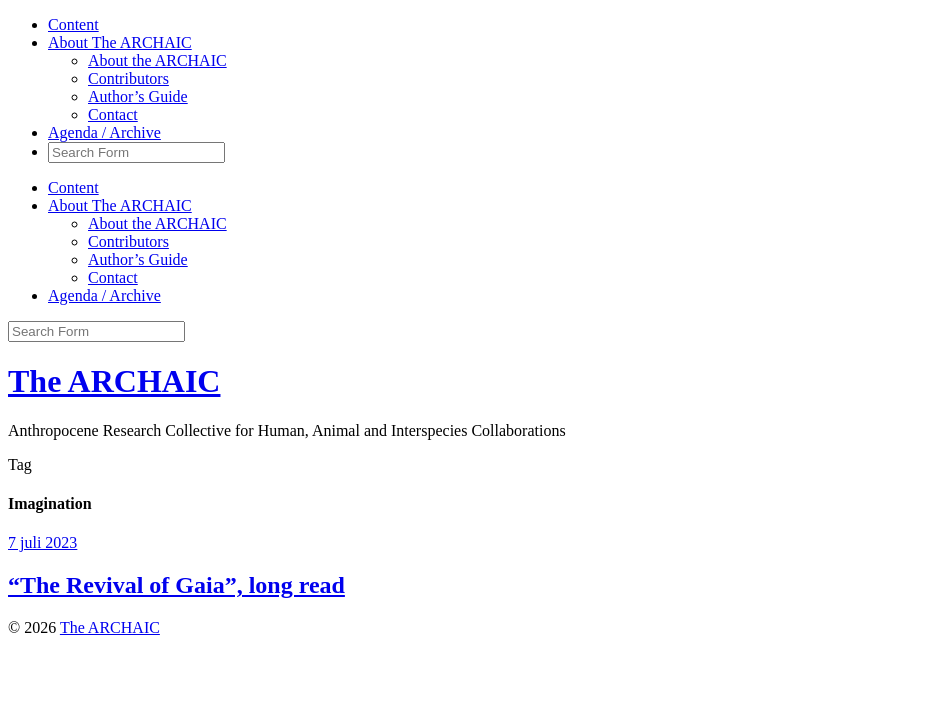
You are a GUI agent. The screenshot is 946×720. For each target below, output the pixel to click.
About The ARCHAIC (120, 42)
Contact (113, 114)
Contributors (128, 78)
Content (73, 24)
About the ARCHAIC (157, 60)
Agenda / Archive (104, 132)
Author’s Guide (138, 96)
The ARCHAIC (114, 381)
